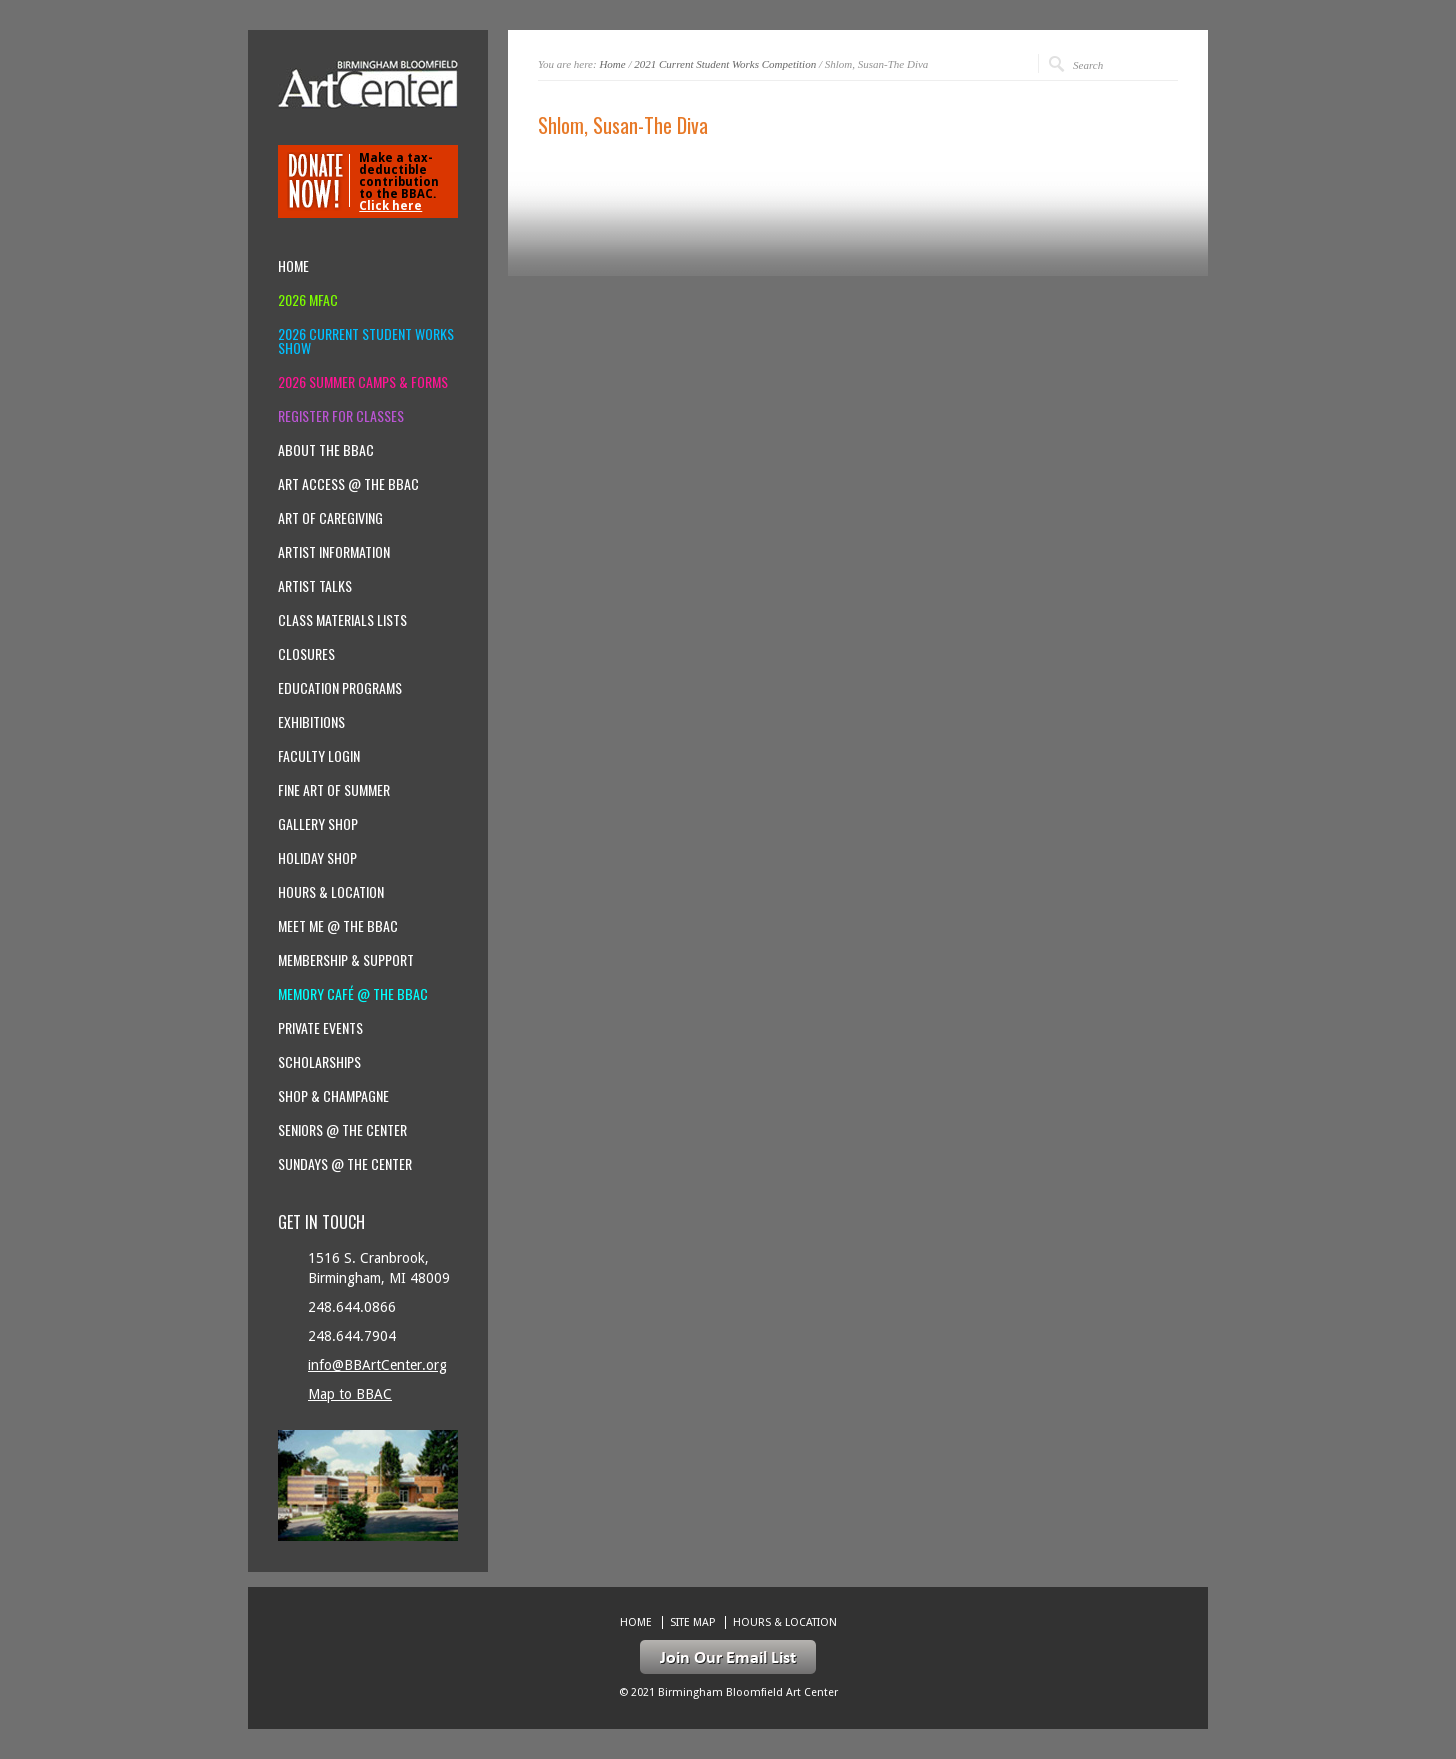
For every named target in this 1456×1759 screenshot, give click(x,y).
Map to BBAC (350, 1394)
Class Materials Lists (342, 620)
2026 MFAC (308, 300)
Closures (306, 654)
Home (612, 64)
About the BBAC (326, 450)
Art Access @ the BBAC (348, 484)
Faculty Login (319, 756)
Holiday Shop (317, 858)
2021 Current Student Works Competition (725, 64)
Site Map (692, 1622)
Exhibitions (311, 722)
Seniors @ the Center (342, 1130)
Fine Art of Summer (334, 790)
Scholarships (319, 1062)
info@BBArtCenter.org (377, 1365)
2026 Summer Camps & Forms (363, 382)
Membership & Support (346, 960)
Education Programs (340, 688)
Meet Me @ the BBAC (338, 926)
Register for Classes (341, 416)
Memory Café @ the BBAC (353, 994)
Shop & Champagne (333, 1096)
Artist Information (334, 552)
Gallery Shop (318, 824)
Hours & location (331, 892)
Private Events (320, 1028)
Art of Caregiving (330, 518)
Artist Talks (315, 586)
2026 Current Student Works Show (366, 341)
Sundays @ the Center (345, 1164)
